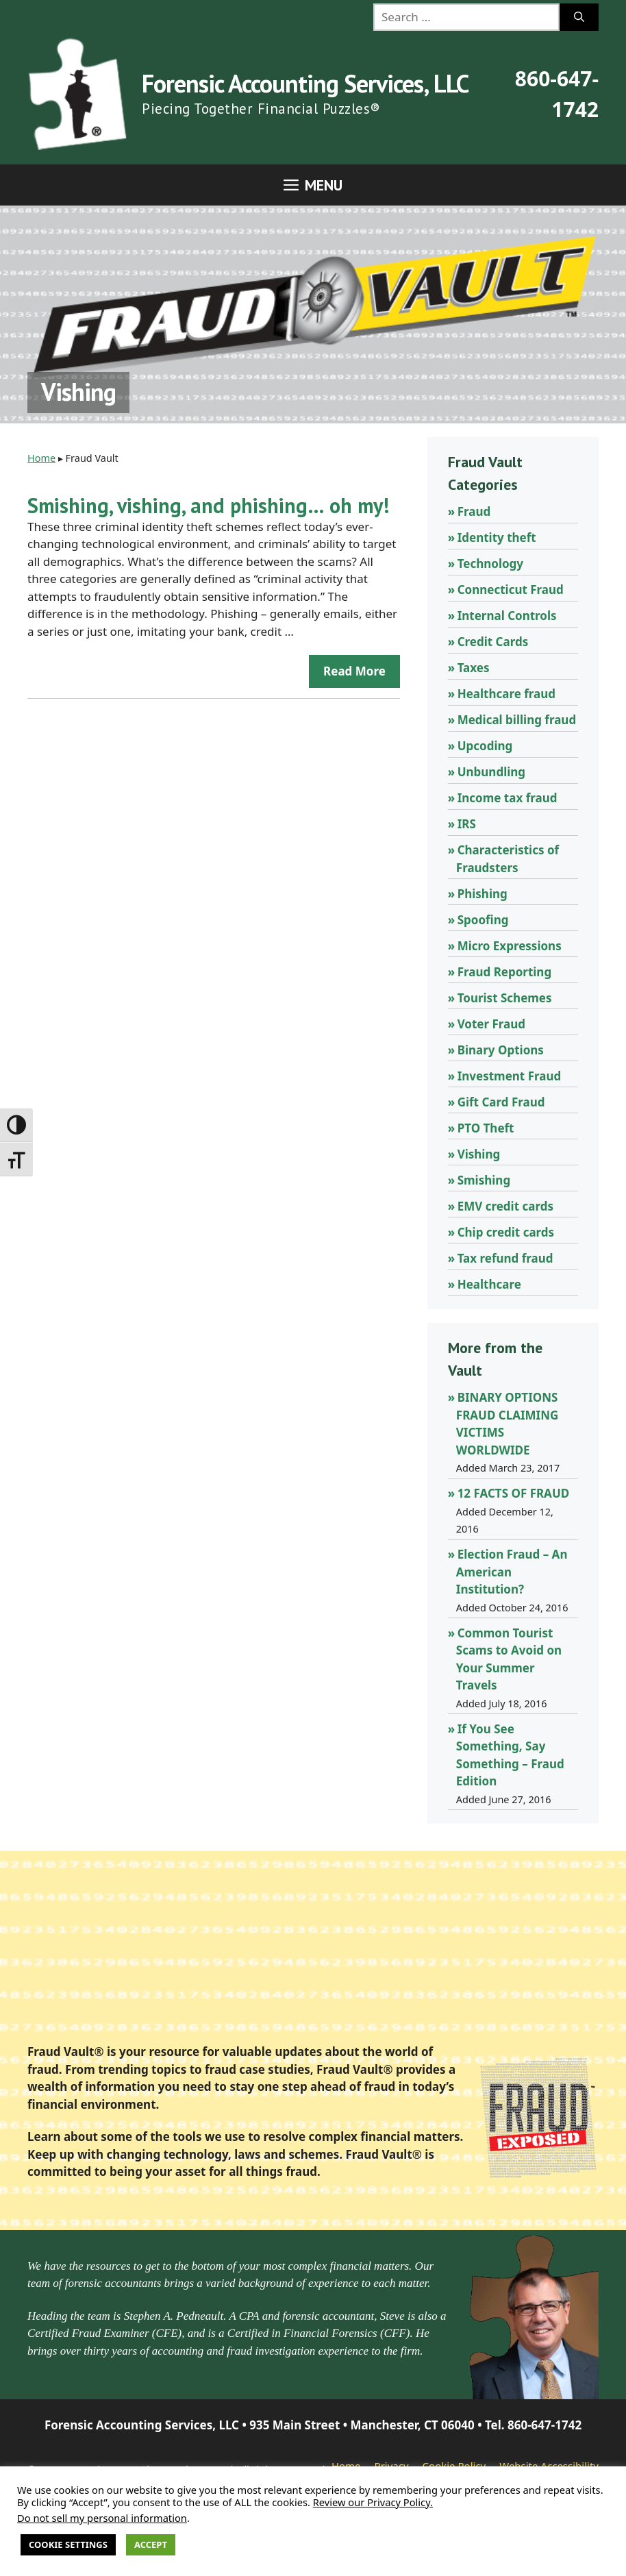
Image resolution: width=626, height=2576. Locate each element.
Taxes (474, 668)
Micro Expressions (510, 946)
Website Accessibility (549, 2466)
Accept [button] (150, 2544)
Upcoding (485, 746)
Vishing (479, 1154)
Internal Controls (507, 615)
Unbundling (491, 772)
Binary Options (501, 1050)
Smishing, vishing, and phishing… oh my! (208, 505)
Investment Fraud (510, 1076)
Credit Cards (493, 641)
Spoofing (483, 920)
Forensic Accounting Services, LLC (305, 83)
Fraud (474, 511)
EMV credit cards (505, 1206)
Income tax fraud (508, 798)
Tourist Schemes (505, 998)
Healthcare (489, 1284)
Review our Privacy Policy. (373, 2502)
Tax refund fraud (505, 1258)
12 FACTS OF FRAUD (514, 1493)
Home (41, 458)
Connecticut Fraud (511, 589)
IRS (467, 824)
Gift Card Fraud (501, 1102)
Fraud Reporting (505, 972)
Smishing (484, 1180)
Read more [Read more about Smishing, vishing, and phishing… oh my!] (354, 671)
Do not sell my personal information (102, 2518)
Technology (490, 563)
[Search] (579, 17)
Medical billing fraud (517, 720)
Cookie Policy (454, 2466)
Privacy (392, 2466)
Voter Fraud (491, 1024)
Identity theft (497, 537)
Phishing (483, 894)
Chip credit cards (506, 1232)
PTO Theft (486, 1128)
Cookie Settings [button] (68, 2544)
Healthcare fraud (506, 694)
